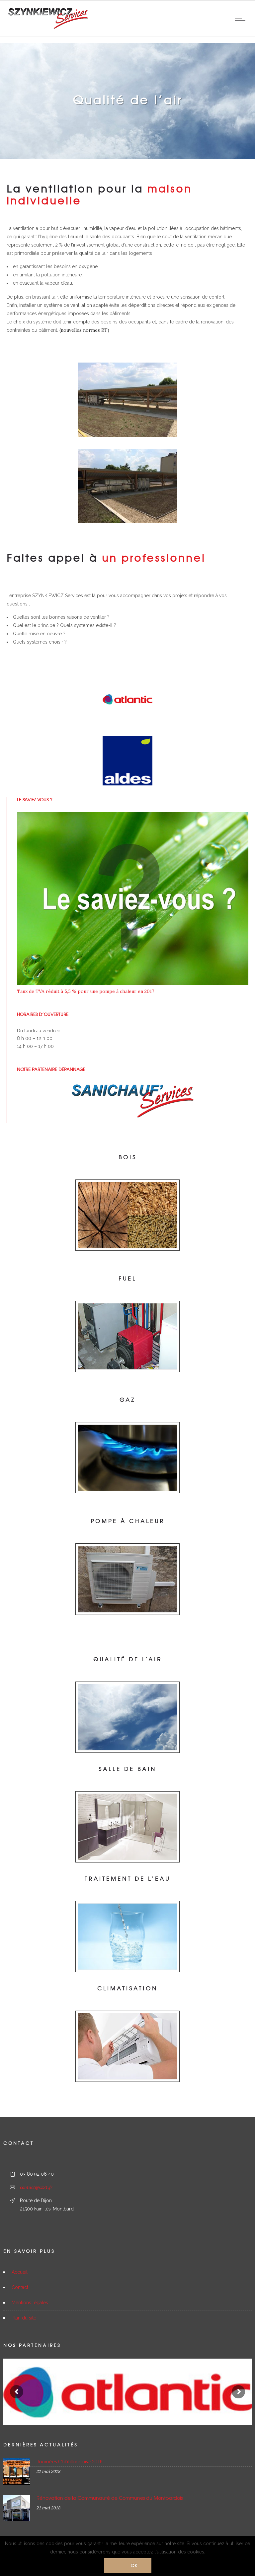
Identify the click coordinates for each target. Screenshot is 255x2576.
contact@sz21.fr (36, 2187)
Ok (134, 2565)
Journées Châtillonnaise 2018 (70, 2461)
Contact (20, 2287)
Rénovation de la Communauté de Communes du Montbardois (110, 2497)
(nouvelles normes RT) (83, 330)
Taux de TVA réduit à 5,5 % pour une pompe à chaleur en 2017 (85, 991)
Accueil (20, 2272)
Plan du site (24, 2317)
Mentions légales (30, 2302)
